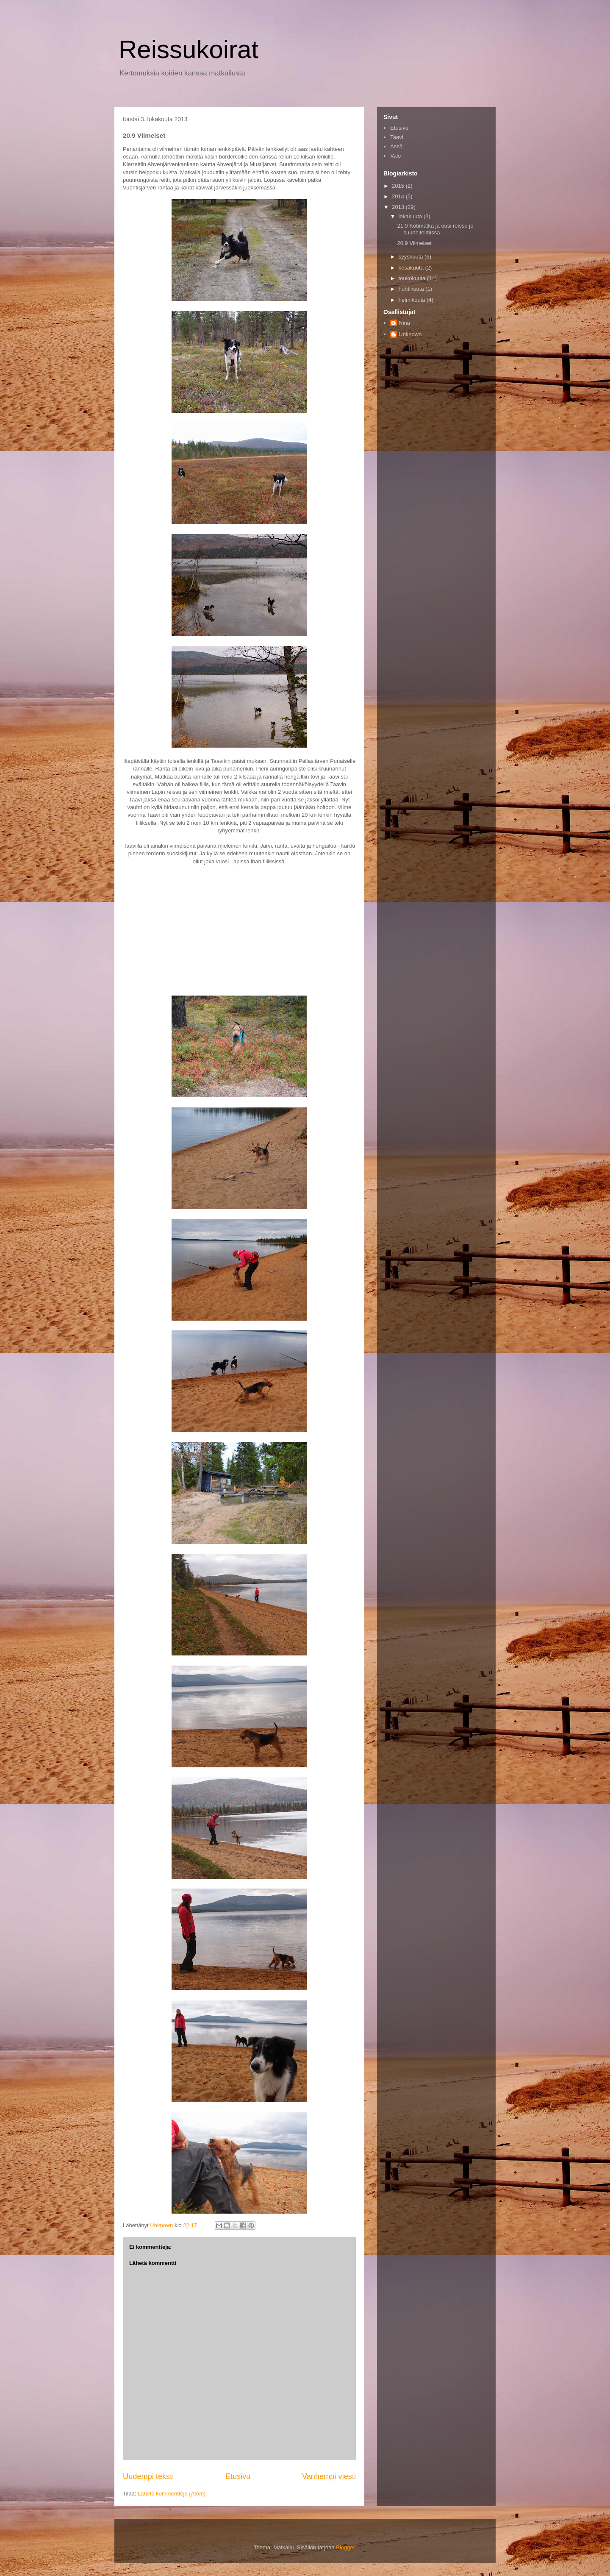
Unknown (410, 334)
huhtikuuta (412, 289)
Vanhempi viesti (329, 2476)
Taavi (396, 137)
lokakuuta (411, 216)
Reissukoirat (188, 49)
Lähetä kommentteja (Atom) (171, 2493)
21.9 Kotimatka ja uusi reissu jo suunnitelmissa (435, 229)
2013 (399, 207)
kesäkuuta (412, 267)
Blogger (345, 2547)
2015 (399, 186)
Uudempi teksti (148, 2476)
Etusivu (238, 2476)
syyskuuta (411, 256)
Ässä (396, 146)
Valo (395, 156)
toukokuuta (413, 278)
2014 (399, 196)
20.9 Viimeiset (414, 243)
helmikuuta (413, 300)
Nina (404, 323)
